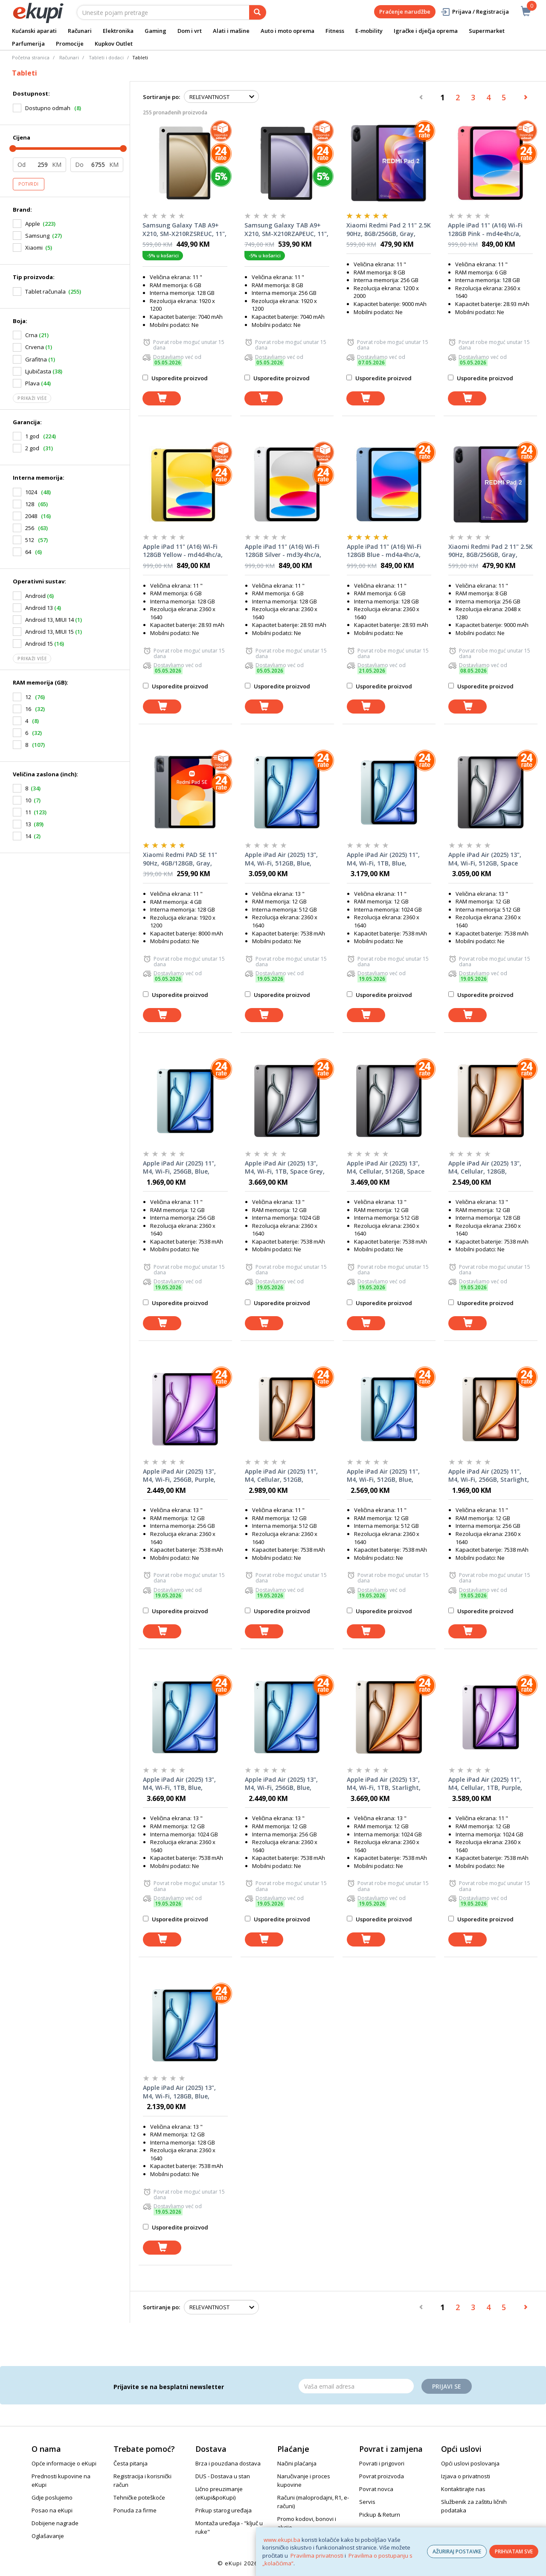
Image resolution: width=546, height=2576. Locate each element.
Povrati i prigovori (381, 2463)
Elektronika (118, 31)
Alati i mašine (231, 31)
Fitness (334, 31)
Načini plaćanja (297, 2463)
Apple (32, 223)
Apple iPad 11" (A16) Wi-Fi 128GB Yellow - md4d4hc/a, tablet (183, 550)
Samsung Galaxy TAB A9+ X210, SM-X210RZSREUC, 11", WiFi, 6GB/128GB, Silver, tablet (184, 229)
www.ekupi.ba (282, 2540)
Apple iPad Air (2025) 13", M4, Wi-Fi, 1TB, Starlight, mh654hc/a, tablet (384, 1783)
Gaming (155, 31)
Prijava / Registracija (474, 12)
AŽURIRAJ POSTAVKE (457, 2551)
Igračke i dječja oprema (426, 31)
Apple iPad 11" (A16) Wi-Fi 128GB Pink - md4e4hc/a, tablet (485, 229)
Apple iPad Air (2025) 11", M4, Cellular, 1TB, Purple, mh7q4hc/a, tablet (485, 1783)
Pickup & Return (379, 2514)
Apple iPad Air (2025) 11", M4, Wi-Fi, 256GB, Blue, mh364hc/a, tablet (179, 1167)
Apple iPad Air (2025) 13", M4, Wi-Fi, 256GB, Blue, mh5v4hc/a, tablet (281, 1783)
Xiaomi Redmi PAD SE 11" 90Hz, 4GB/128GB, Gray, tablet (180, 859)
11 (28, 812)
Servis (367, 2502)
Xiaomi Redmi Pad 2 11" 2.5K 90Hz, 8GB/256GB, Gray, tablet (388, 229)
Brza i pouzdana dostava (228, 2463)
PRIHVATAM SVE (514, 2551)
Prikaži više (31, 398)
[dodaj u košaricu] (161, 398)
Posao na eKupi (52, 2510)
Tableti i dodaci (106, 57)
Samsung (37, 235)
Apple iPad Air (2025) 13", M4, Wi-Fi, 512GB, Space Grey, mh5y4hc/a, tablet (484, 859)
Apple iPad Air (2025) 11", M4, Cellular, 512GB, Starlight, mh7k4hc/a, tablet (281, 1475)
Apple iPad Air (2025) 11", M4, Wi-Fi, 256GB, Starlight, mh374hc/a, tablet (488, 1475)
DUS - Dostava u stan (222, 2476)
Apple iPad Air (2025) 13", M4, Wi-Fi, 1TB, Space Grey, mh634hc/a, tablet (285, 1167)
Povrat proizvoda (381, 2476)
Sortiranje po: (161, 97)
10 (28, 800)
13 (28, 824)
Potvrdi (28, 184)
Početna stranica (30, 57)
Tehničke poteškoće (139, 2497)
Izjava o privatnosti (465, 2476)
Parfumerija (28, 43)
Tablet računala (45, 291)
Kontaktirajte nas (463, 2489)
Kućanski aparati (34, 31)
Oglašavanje (48, 2536)
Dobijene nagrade (55, 2523)
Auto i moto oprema (287, 31)
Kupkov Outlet (114, 43)
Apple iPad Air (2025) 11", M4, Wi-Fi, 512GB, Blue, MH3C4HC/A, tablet (383, 1475)
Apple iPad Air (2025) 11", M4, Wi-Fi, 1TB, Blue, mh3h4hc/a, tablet (383, 859)
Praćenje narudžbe (404, 11)
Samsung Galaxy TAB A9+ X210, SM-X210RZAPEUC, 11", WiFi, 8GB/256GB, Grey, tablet (286, 229)
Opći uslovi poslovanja (470, 2463)
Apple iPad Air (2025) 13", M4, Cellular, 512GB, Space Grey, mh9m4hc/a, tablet (385, 1167)
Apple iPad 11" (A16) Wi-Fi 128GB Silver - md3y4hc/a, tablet (283, 550)
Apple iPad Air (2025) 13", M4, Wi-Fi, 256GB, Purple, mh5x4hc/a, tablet (179, 1475)
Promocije (70, 43)
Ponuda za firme (135, 2510)
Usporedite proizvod (175, 378)
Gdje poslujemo (52, 2497)
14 (28, 836)
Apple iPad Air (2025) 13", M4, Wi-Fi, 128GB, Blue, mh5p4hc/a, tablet (179, 2092)
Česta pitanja (130, 2463)
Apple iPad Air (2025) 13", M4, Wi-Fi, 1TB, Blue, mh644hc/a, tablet (179, 1783)
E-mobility (369, 31)
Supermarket (487, 31)
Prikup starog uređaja (223, 2510)
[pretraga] (257, 12)
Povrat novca (376, 2489)
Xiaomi (34, 247)
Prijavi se (446, 2386)
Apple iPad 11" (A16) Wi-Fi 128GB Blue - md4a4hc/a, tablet (384, 550)
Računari (80, 31)
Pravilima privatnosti (316, 2555)
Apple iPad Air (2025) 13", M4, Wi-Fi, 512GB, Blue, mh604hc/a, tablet (281, 859)
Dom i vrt (189, 31)
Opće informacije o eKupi (64, 2463)
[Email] (356, 2386)
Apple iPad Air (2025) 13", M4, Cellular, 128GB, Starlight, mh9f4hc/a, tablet (484, 1167)
